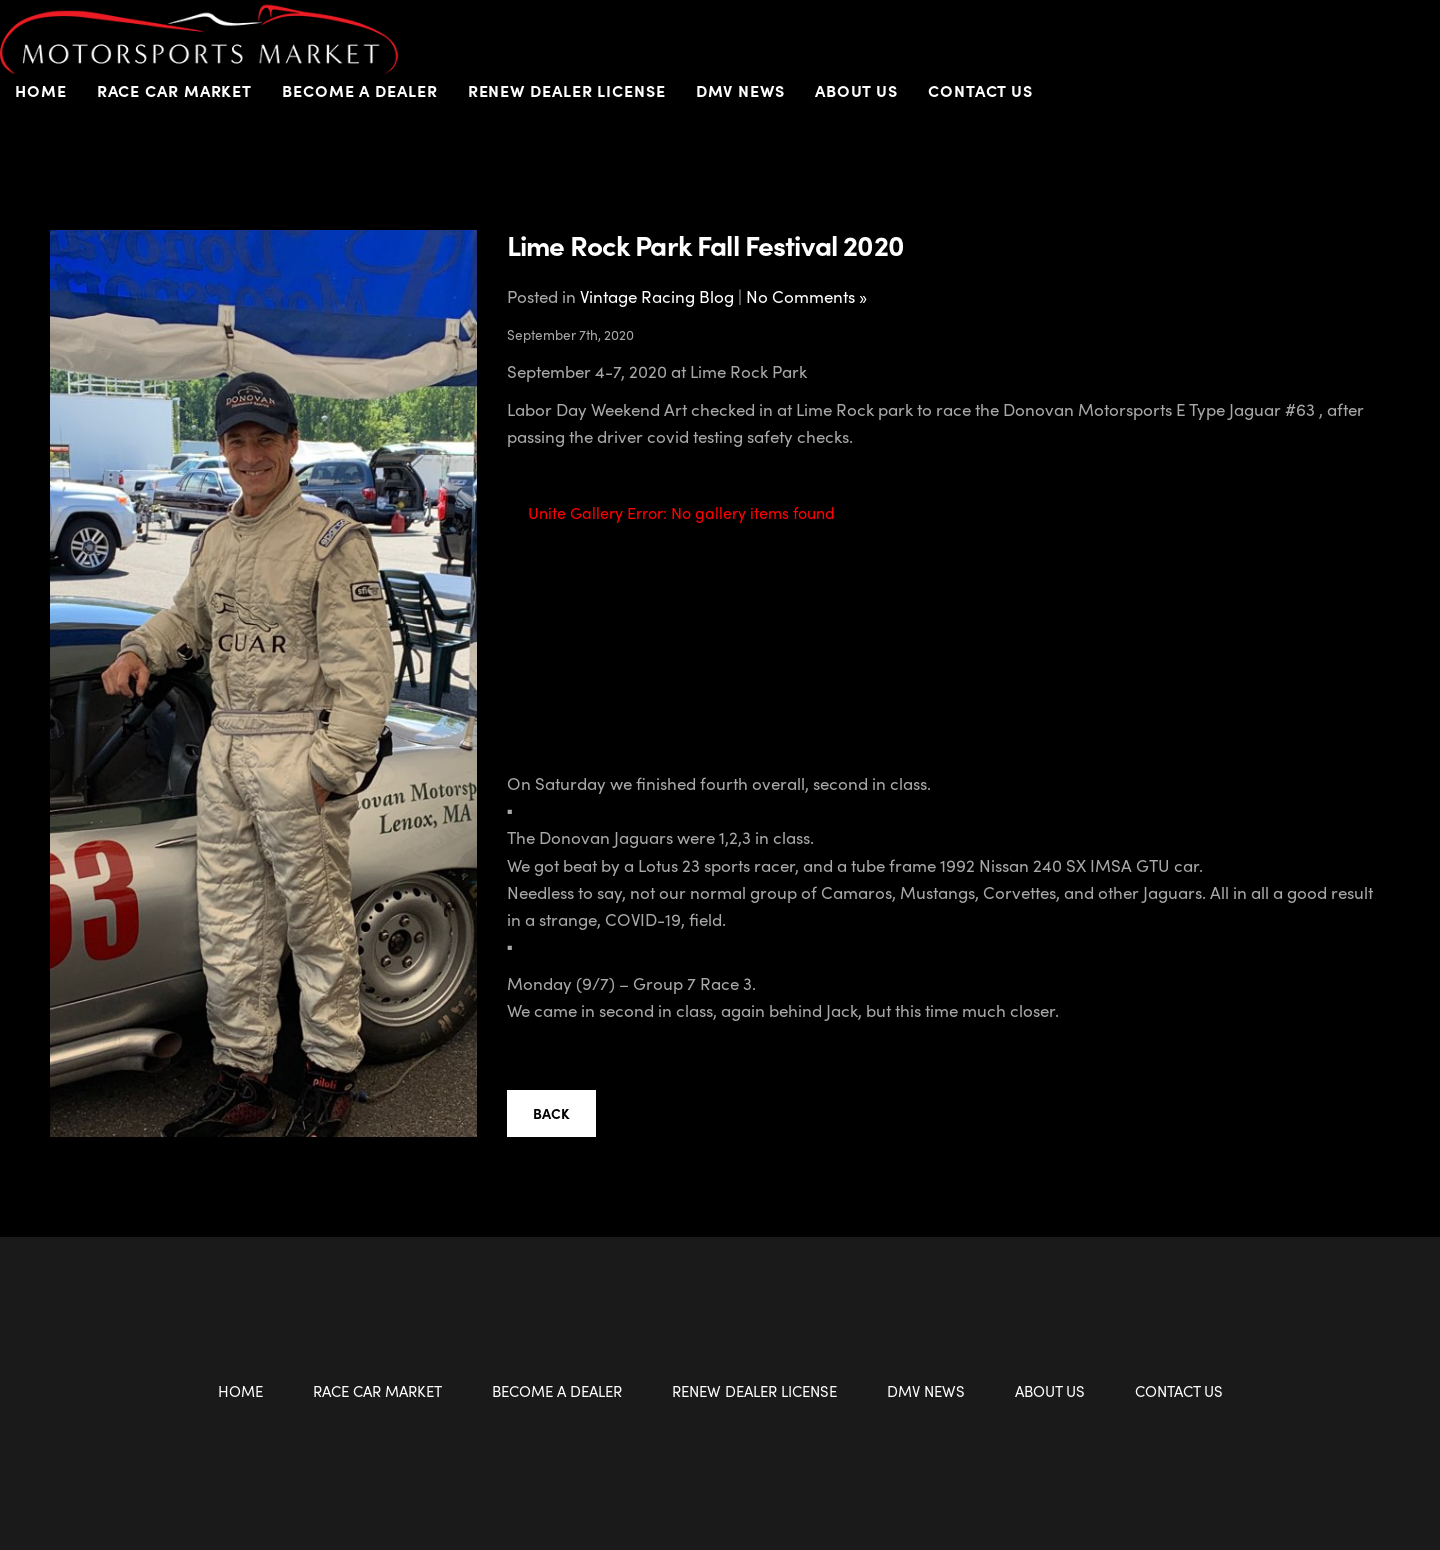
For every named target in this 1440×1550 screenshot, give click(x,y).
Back (551, 1113)
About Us (856, 90)
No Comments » (806, 296)
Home (41, 90)
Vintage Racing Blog (657, 296)
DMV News (740, 90)
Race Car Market (175, 90)
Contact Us (980, 90)
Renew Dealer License (567, 90)
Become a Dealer (360, 90)
